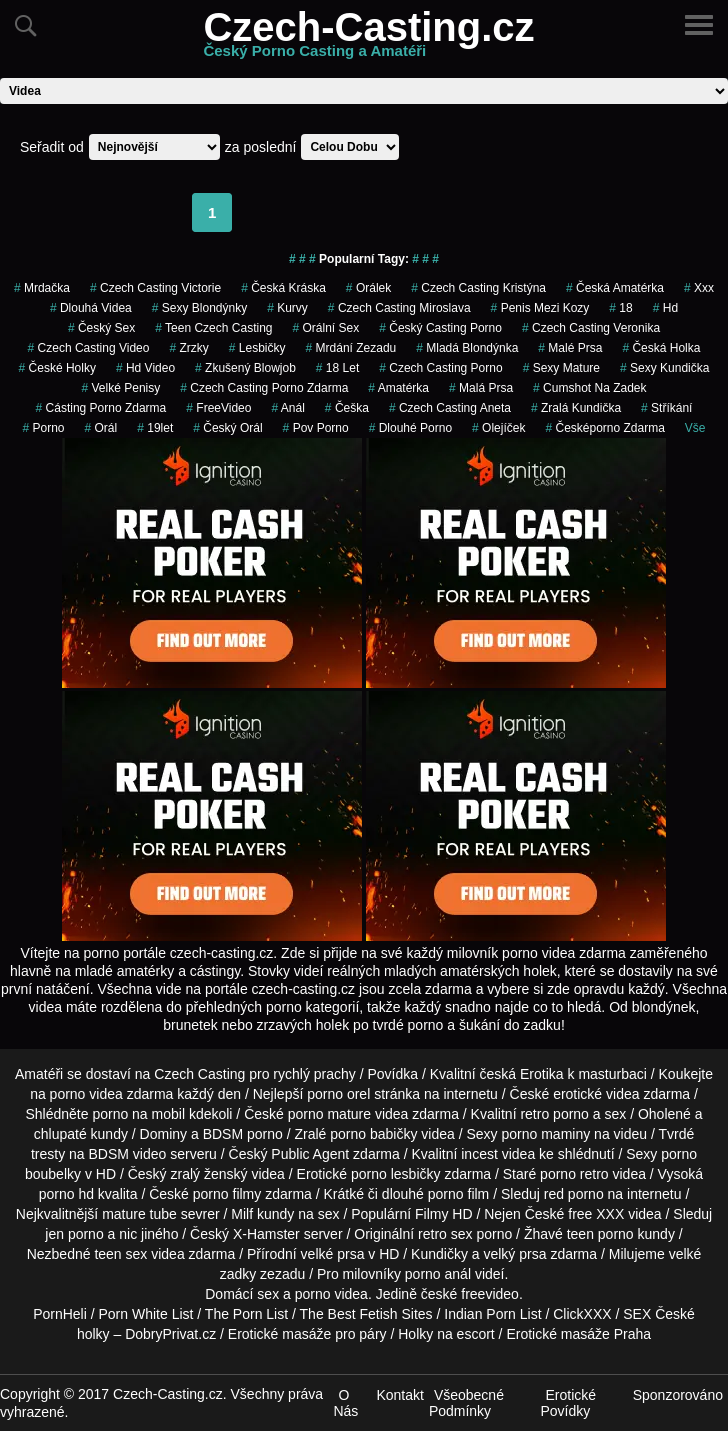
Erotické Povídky (568, 1403)
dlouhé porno (410, 428)
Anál (287, 408)
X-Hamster (266, 1234)
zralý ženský (208, 1174)
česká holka (661, 348)
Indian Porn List (492, 1314)
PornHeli (60, 1314)
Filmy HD (444, 1214)
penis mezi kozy (540, 308)
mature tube (139, 1214)
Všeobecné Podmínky (466, 1403)
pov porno (316, 428)
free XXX (596, 1214)
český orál (227, 428)
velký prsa (514, 1254)
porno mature (329, 1114)
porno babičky (373, 1134)
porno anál (438, 1274)
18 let (337, 368)
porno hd (66, 1194)
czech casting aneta (450, 408)
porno (43, 428)
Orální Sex (326, 328)
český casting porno (440, 328)
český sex (101, 328)
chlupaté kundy (81, 1134)
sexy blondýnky (199, 308)
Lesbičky (257, 348)
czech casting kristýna (478, 288)
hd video (145, 368)
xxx (699, 288)
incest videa (498, 1154)
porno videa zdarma (112, 1094)
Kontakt (399, 1395)
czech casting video (89, 348)
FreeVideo (218, 408)
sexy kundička (664, 368)
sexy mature (561, 368)
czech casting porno (440, 368)
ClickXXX (582, 1314)
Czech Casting (199, 1074)
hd (665, 308)
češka (347, 408)
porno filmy (227, 1194)
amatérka (398, 388)
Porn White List (146, 1314)
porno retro (574, 1174)
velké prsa (333, 1254)
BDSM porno (243, 1134)
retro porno (554, 1114)
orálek (368, 288)
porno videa (331, 1294)
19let (155, 428)
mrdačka (42, 288)
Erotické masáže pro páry (307, 1334)
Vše (695, 428)
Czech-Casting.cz (368, 39)
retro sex (445, 1234)
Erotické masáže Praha (578, 1334)
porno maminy (546, 1134)
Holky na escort (446, 1334)
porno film (458, 1194)
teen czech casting (213, 328)
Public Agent (310, 1154)
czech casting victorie (155, 288)
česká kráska (283, 288)
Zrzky (188, 348)
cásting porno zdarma (101, 408)
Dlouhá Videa (91, 308)
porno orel (338, 1094)
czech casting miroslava (399, 308)
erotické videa (596, 1094)
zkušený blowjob (245, 368)
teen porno (600, 1234)
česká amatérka (615, 288)
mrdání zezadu (351, 348)
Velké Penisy (121, 388)
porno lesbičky (396, 1174)
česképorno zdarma (604, 428)
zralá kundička (576, 408)
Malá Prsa (481, 388)
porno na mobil (138, 1114)
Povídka (393, 1074)
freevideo (490, 1294)
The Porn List (246, 1314)
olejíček (498, 428)
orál (100, 428)
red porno (574, 1194)
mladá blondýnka (467, 348)
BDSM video (128, 1154)
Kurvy (287, 308)
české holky (57, 368)
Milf (242, 1214)
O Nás (345, 1403)
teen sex (120, 1254)
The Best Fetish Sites (366, 1314)
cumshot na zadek (589, 388)
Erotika (542, 1074)
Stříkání (666, 408)
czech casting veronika (591, 328)
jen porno (74, 1234)
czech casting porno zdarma (264, 388)
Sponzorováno (678, 1395)
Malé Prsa (570, 348)
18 (620, 308)
